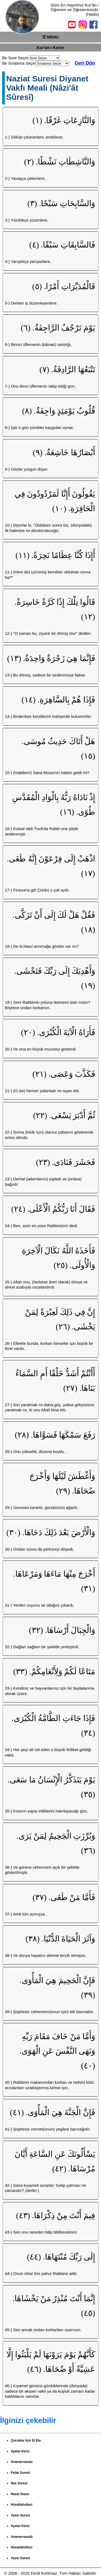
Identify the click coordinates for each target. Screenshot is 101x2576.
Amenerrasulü (22, 2537)
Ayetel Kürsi (20, 2451)
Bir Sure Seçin (15, 57)
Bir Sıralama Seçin (19, 63)
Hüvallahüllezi (21, 2547)
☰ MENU (50, 37)
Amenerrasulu (22, 2462)
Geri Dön (85, 63)
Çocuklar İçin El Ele (26, 2440)
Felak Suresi (20, 2473)
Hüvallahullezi (21, 2504)
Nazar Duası (20, 2494)
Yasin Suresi (20, 2515)
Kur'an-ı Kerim (50, 47)
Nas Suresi (19, 2483)
